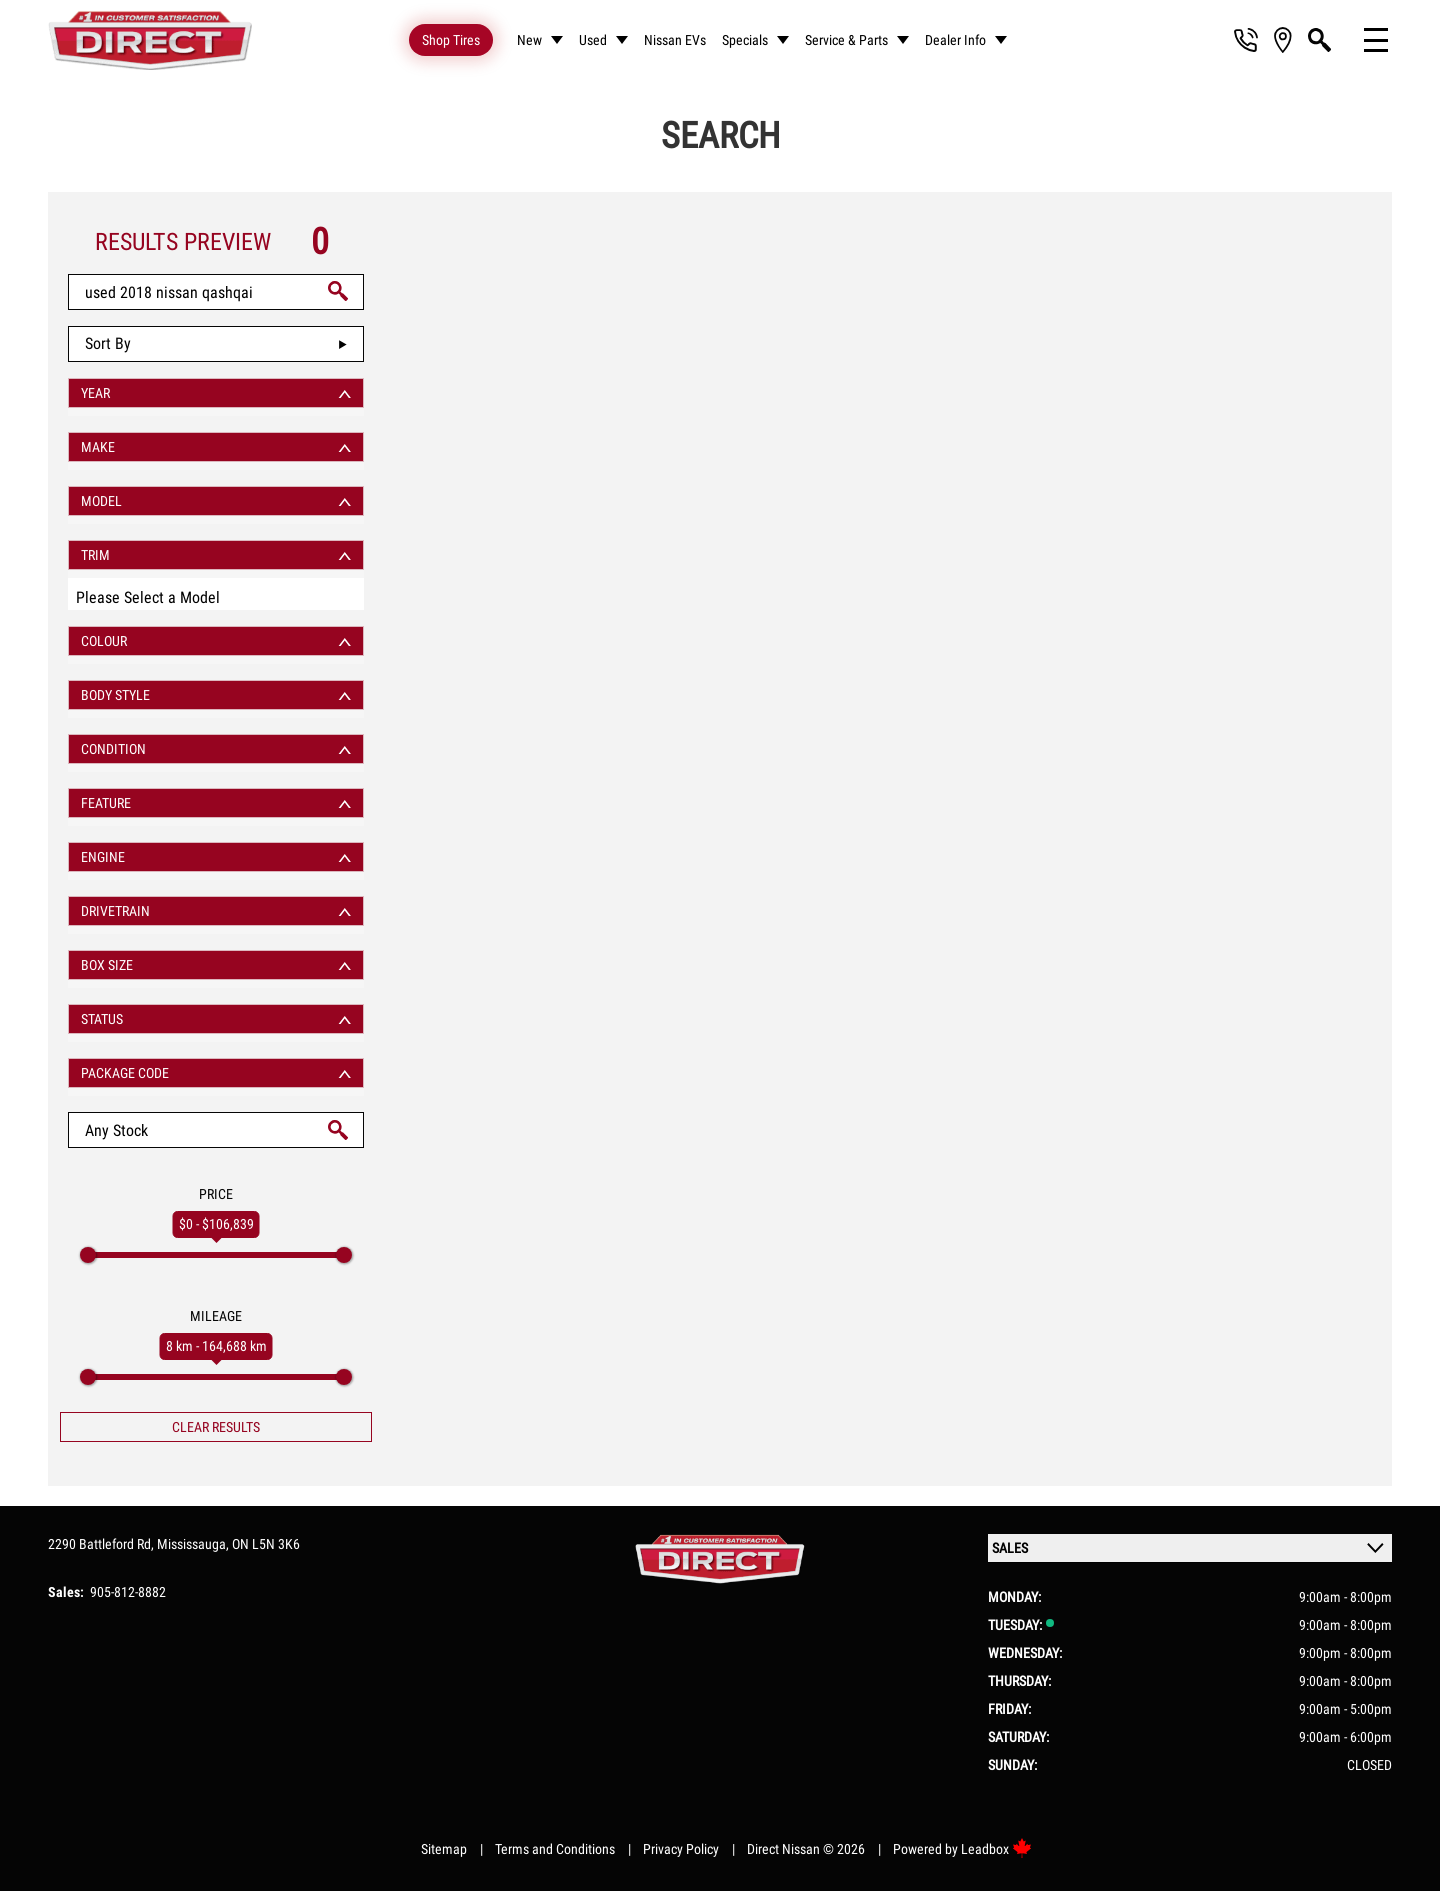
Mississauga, (194, 1544)
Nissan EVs (675, 40)
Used (593, 40)
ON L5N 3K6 (266, 1544)
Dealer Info (955, 40)
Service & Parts (846, 40)
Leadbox (996, 1849)
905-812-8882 (128, 1592)
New (529, 40)
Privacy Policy (681, 1849)
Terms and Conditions (555, 1849)
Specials (745, 40)
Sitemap (444, 1849)
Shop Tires (451, 40)
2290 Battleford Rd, (102, 1544)
